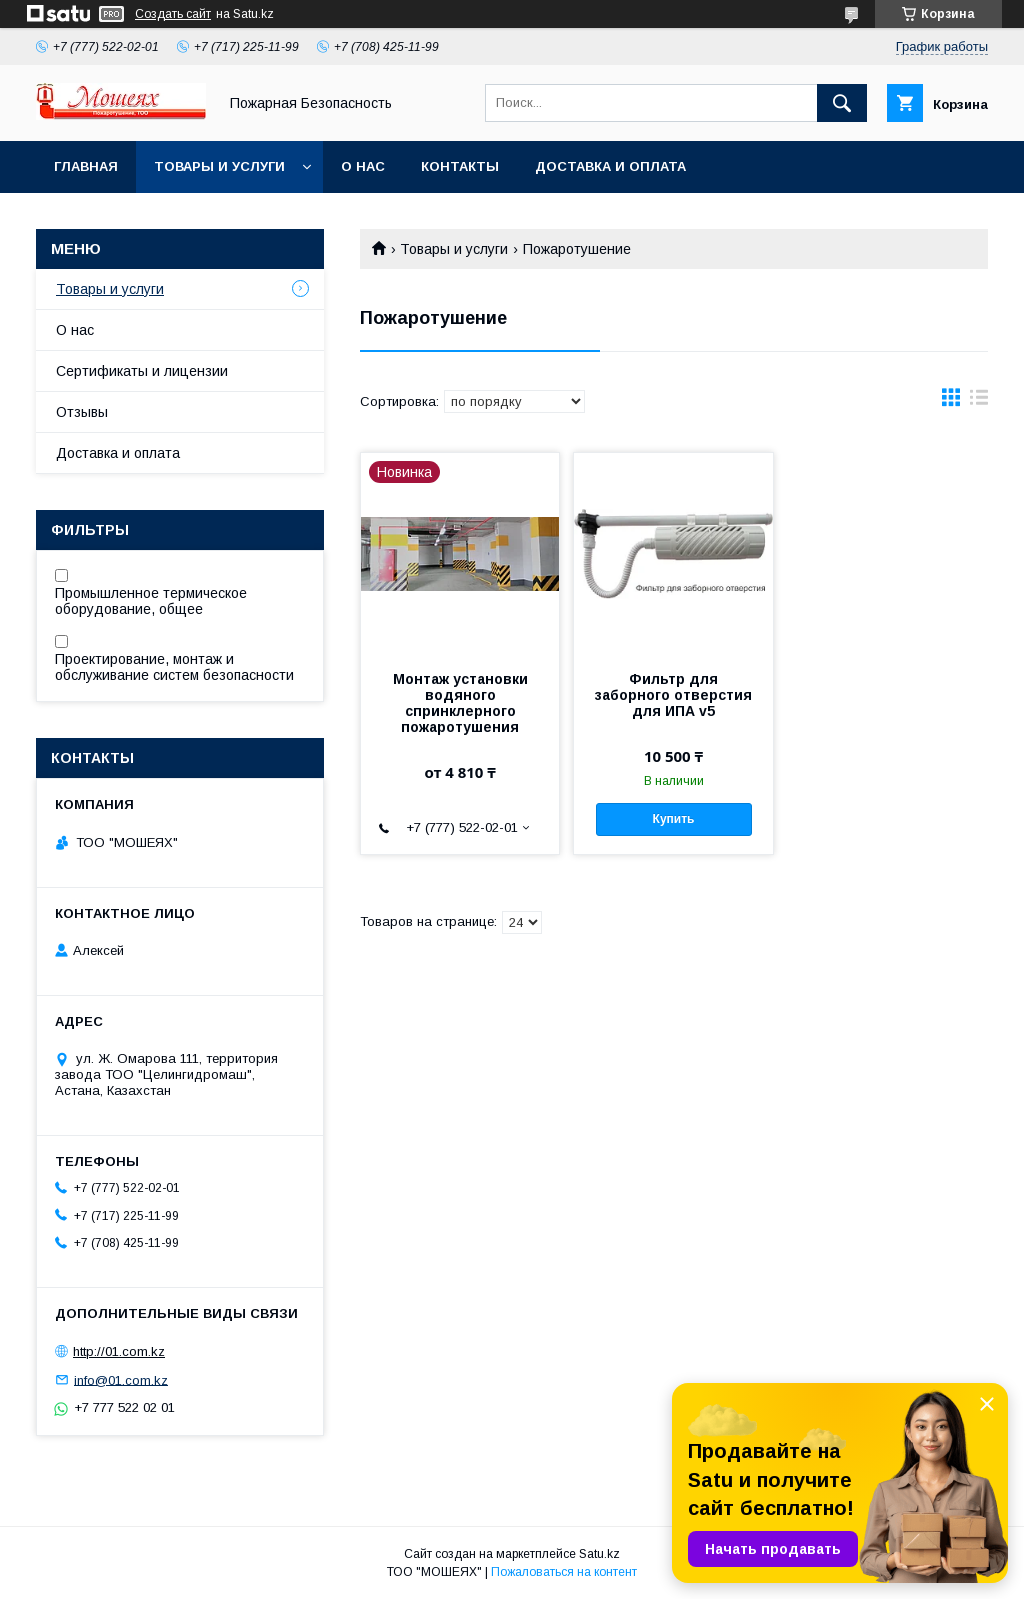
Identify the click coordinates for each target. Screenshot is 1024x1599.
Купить (674, 819)
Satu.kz (599, 1554)
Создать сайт (173, 14)
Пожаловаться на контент (564, 1572)
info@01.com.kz (121, 1379)
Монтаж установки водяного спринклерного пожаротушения (460, 703)
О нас (363, 166)
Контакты (460, 166)
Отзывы (82, 412)
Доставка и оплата (610, 166)
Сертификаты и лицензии (142, 371)
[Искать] (842, 103)
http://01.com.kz (119, 1351)
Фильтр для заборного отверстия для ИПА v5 (673, 695)
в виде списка (979, 402)
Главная (86, 166)
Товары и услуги (219, 166)
